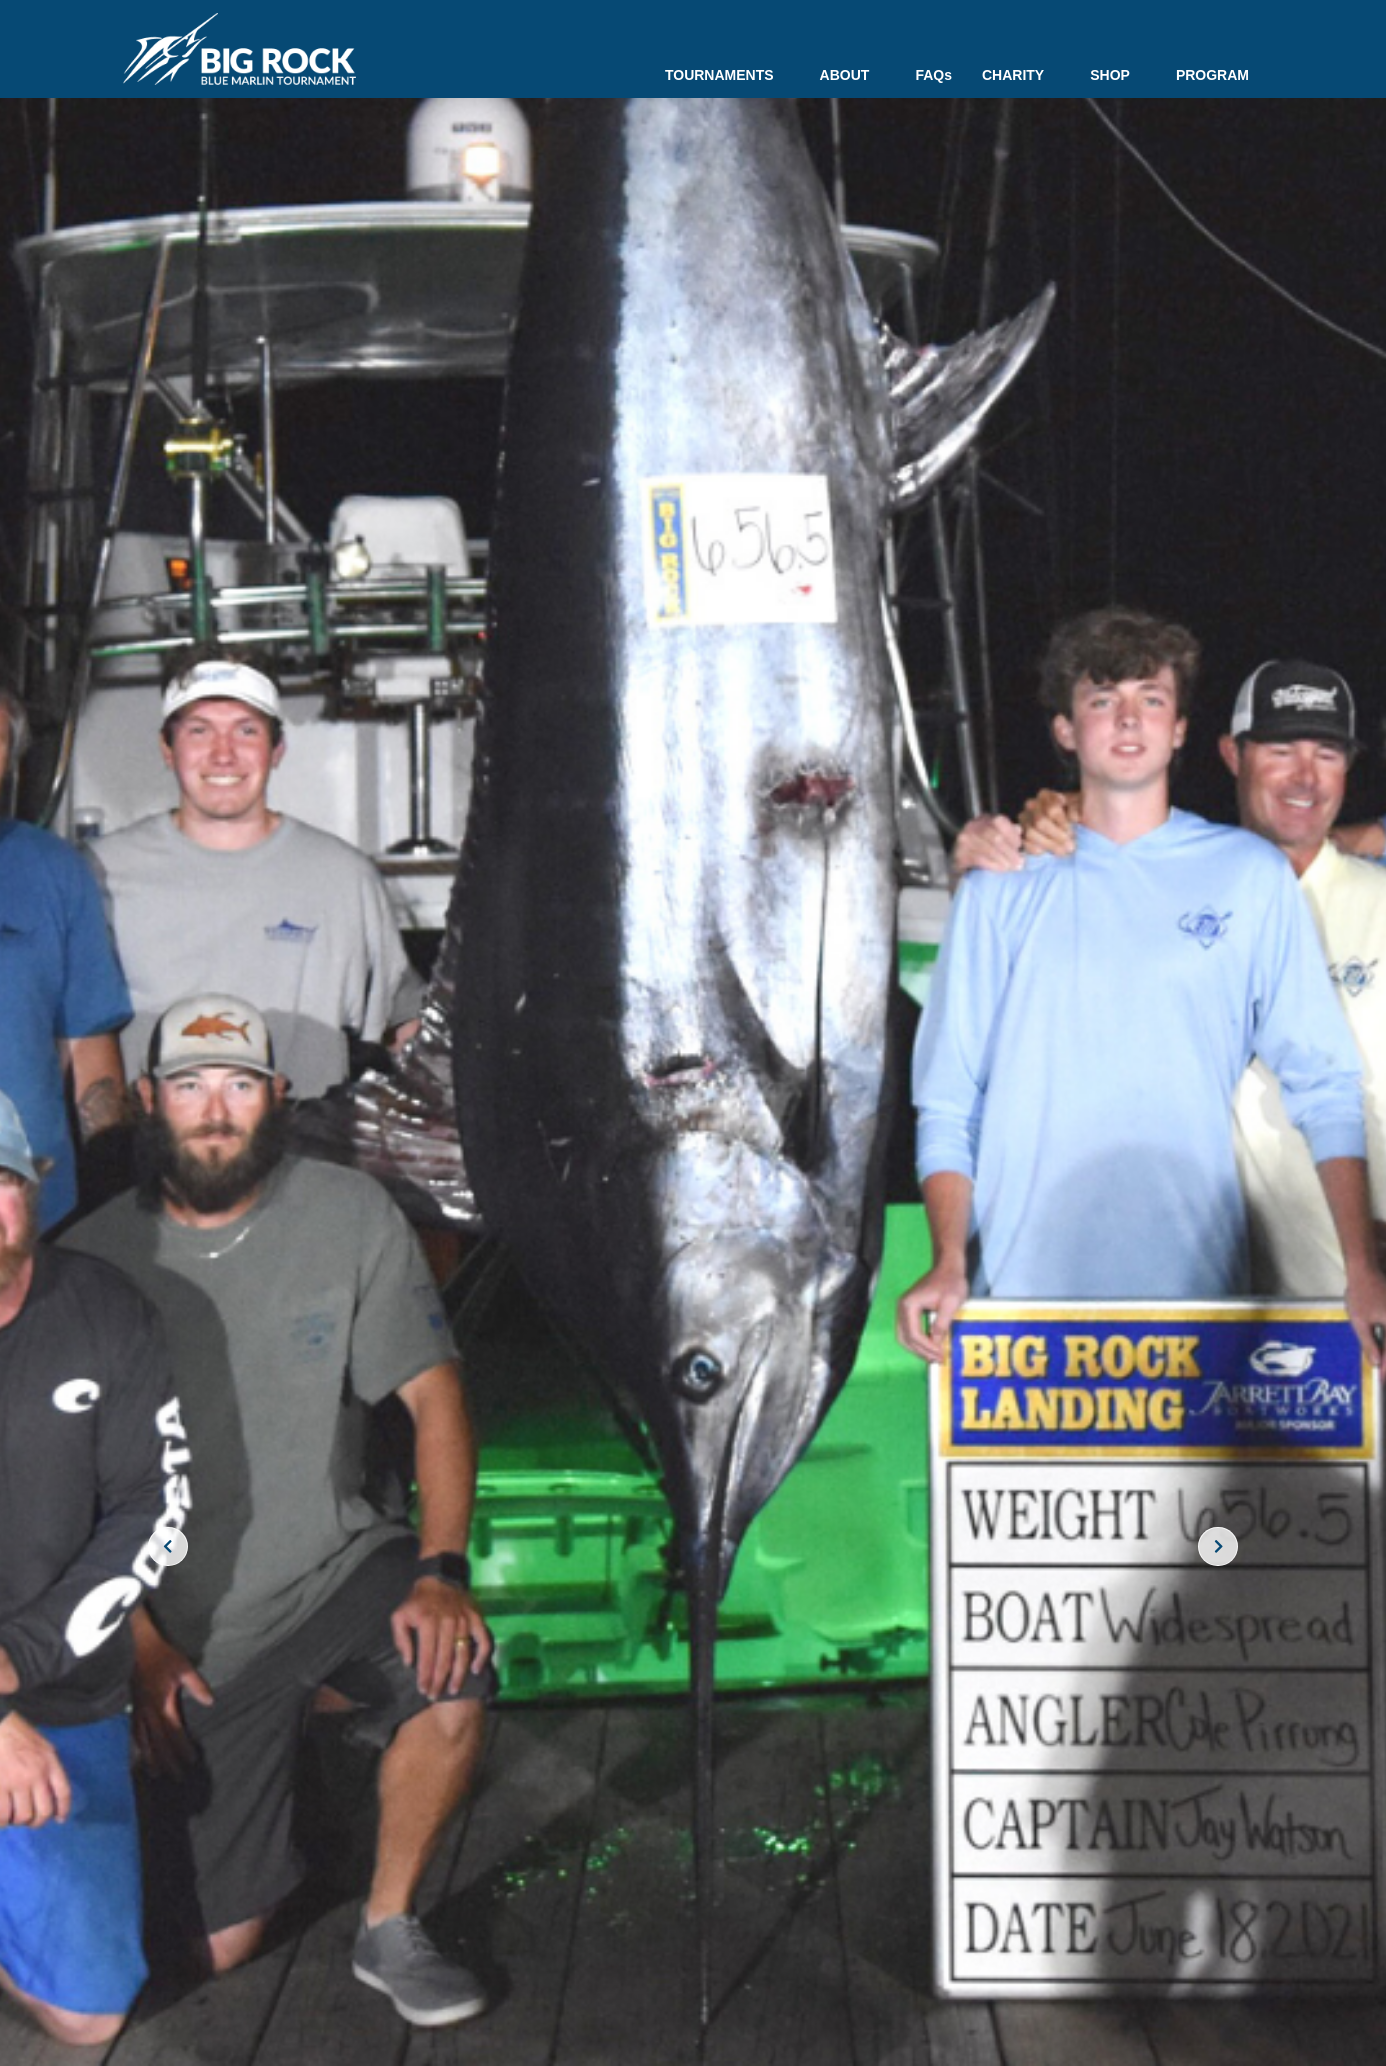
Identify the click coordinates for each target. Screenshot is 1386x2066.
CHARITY (1021, 75)
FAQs (933, 75)
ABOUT (853, 75)
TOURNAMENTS (727, 75)
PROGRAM (1212, 75)
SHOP (1118, 75)
